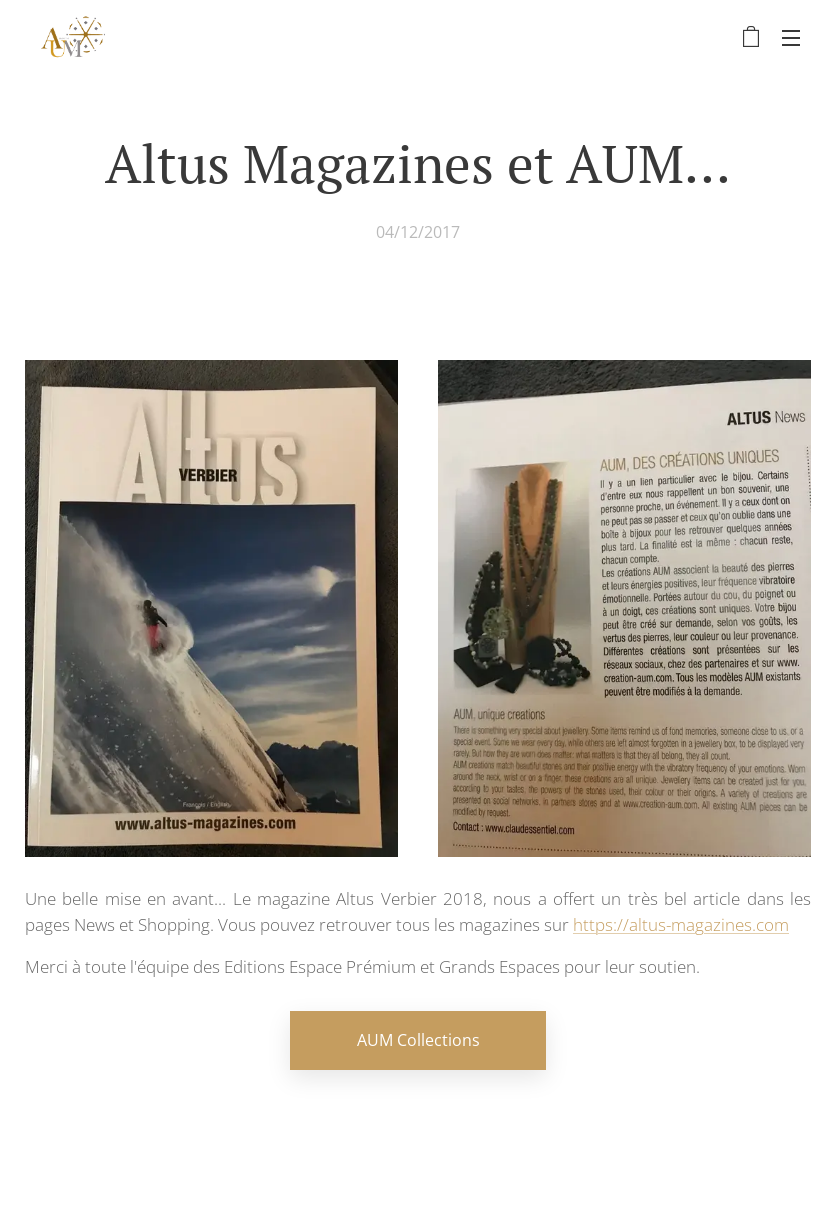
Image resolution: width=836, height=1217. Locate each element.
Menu (791, 38)
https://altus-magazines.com (681, 924)
